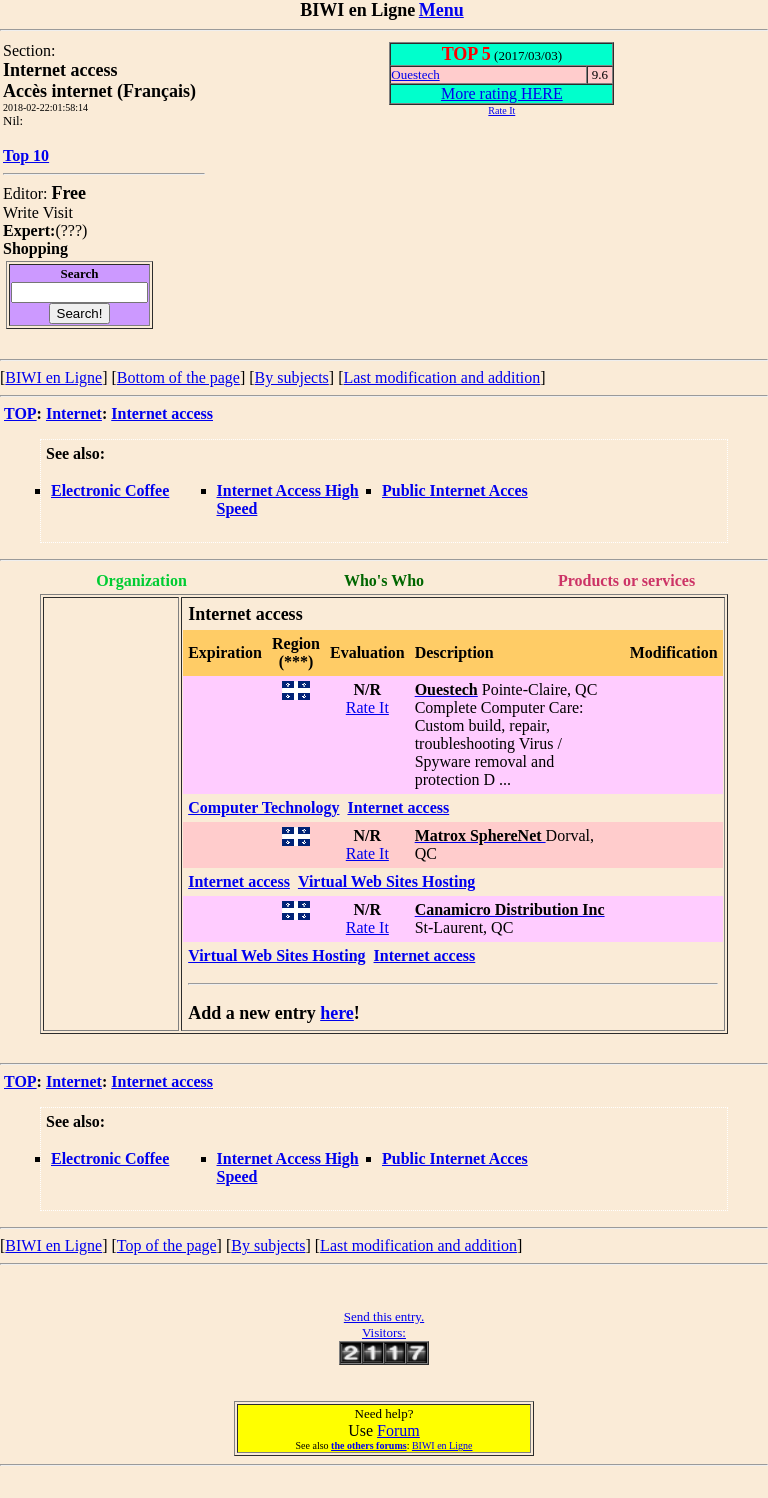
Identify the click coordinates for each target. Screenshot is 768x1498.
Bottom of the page (178, 377)
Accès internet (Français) (99, 91)
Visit (58, 212)
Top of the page (167, 1245)
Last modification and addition (441, 377)
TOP (20, 413)
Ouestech (415, 74)
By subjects (292, 377)
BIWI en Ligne (53, 377)
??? (71, 230)
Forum (398, 1430)
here (337, 1013)
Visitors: (384, 1332)
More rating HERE (502, 93)
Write (21, 212)
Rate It (367, 707)
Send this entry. (384, 1316)
